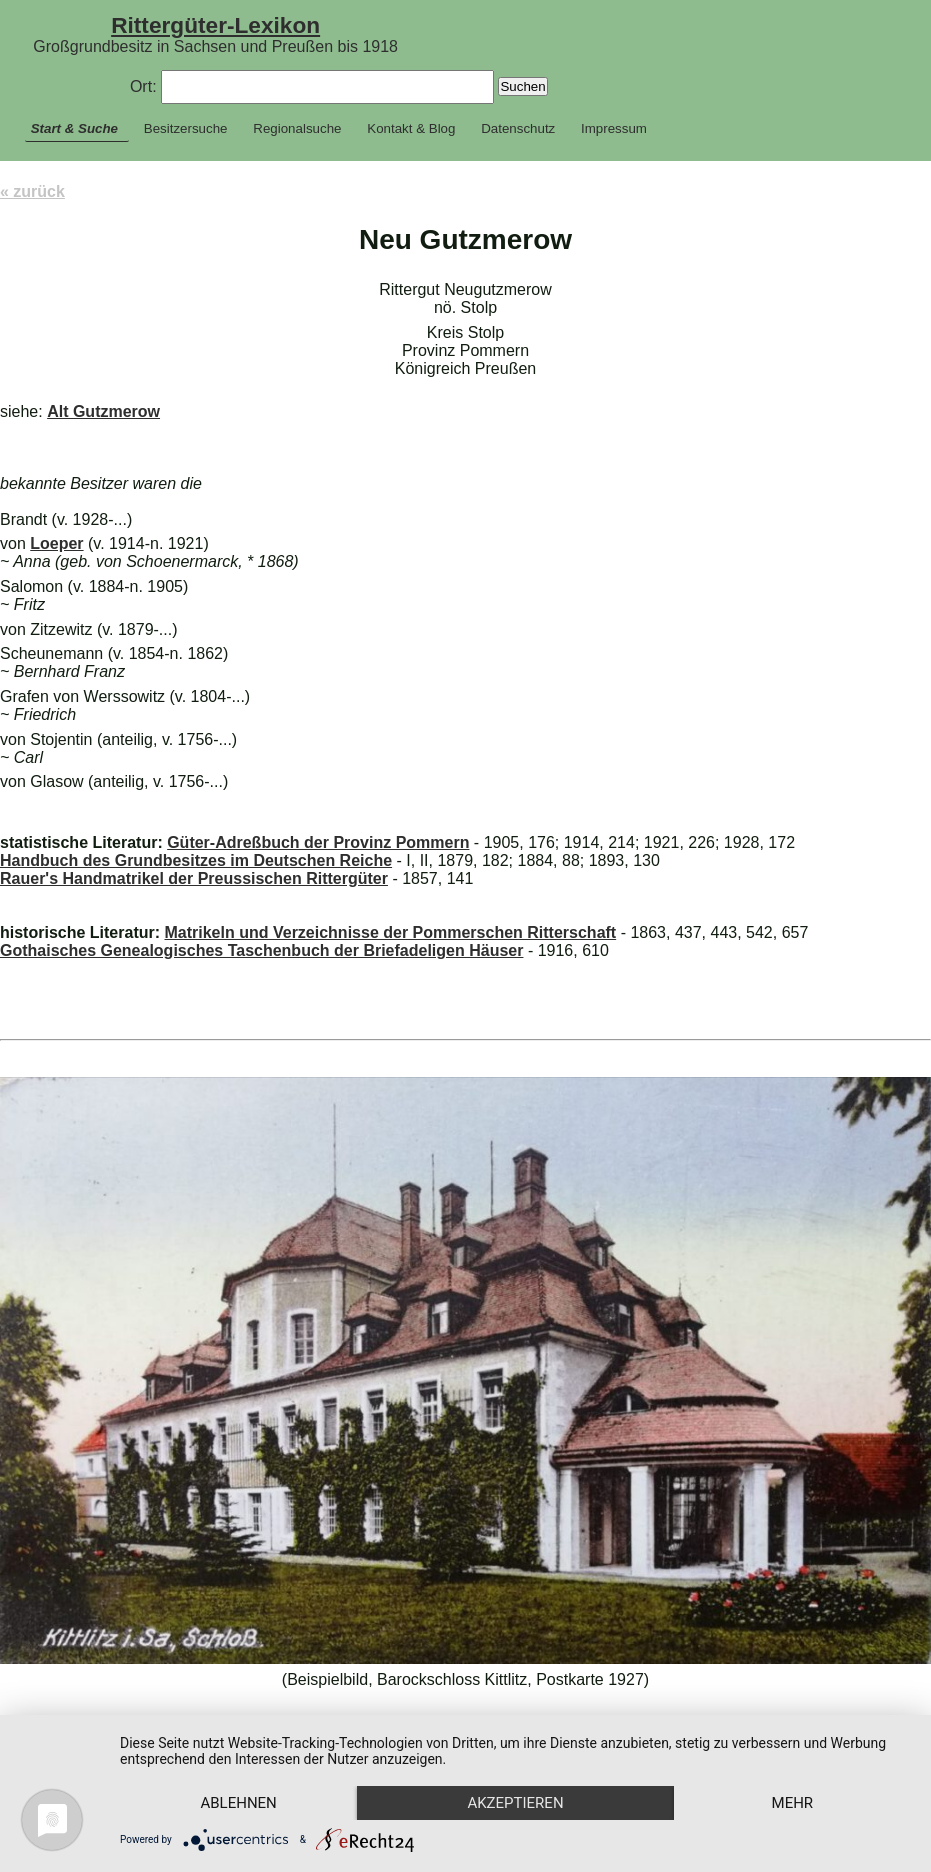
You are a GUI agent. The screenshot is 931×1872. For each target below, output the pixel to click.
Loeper (56, 543)
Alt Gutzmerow (103, 411)
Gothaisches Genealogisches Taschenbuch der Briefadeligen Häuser (261, 950)
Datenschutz (518, 128)
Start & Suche (74, 128)
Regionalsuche (297, 128)
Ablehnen (238, 1803)
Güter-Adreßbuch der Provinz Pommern (318, 842)
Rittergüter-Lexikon (215, 25)
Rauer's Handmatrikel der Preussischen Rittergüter (194, 878)
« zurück (32, 191)
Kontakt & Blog (411, 128)
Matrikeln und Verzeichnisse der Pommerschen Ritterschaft (390, 932)
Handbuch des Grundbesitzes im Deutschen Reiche (196, 860)
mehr (793, 1803)
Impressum (614, 128)
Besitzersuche (186, 128)
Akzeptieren (515, 1803)
